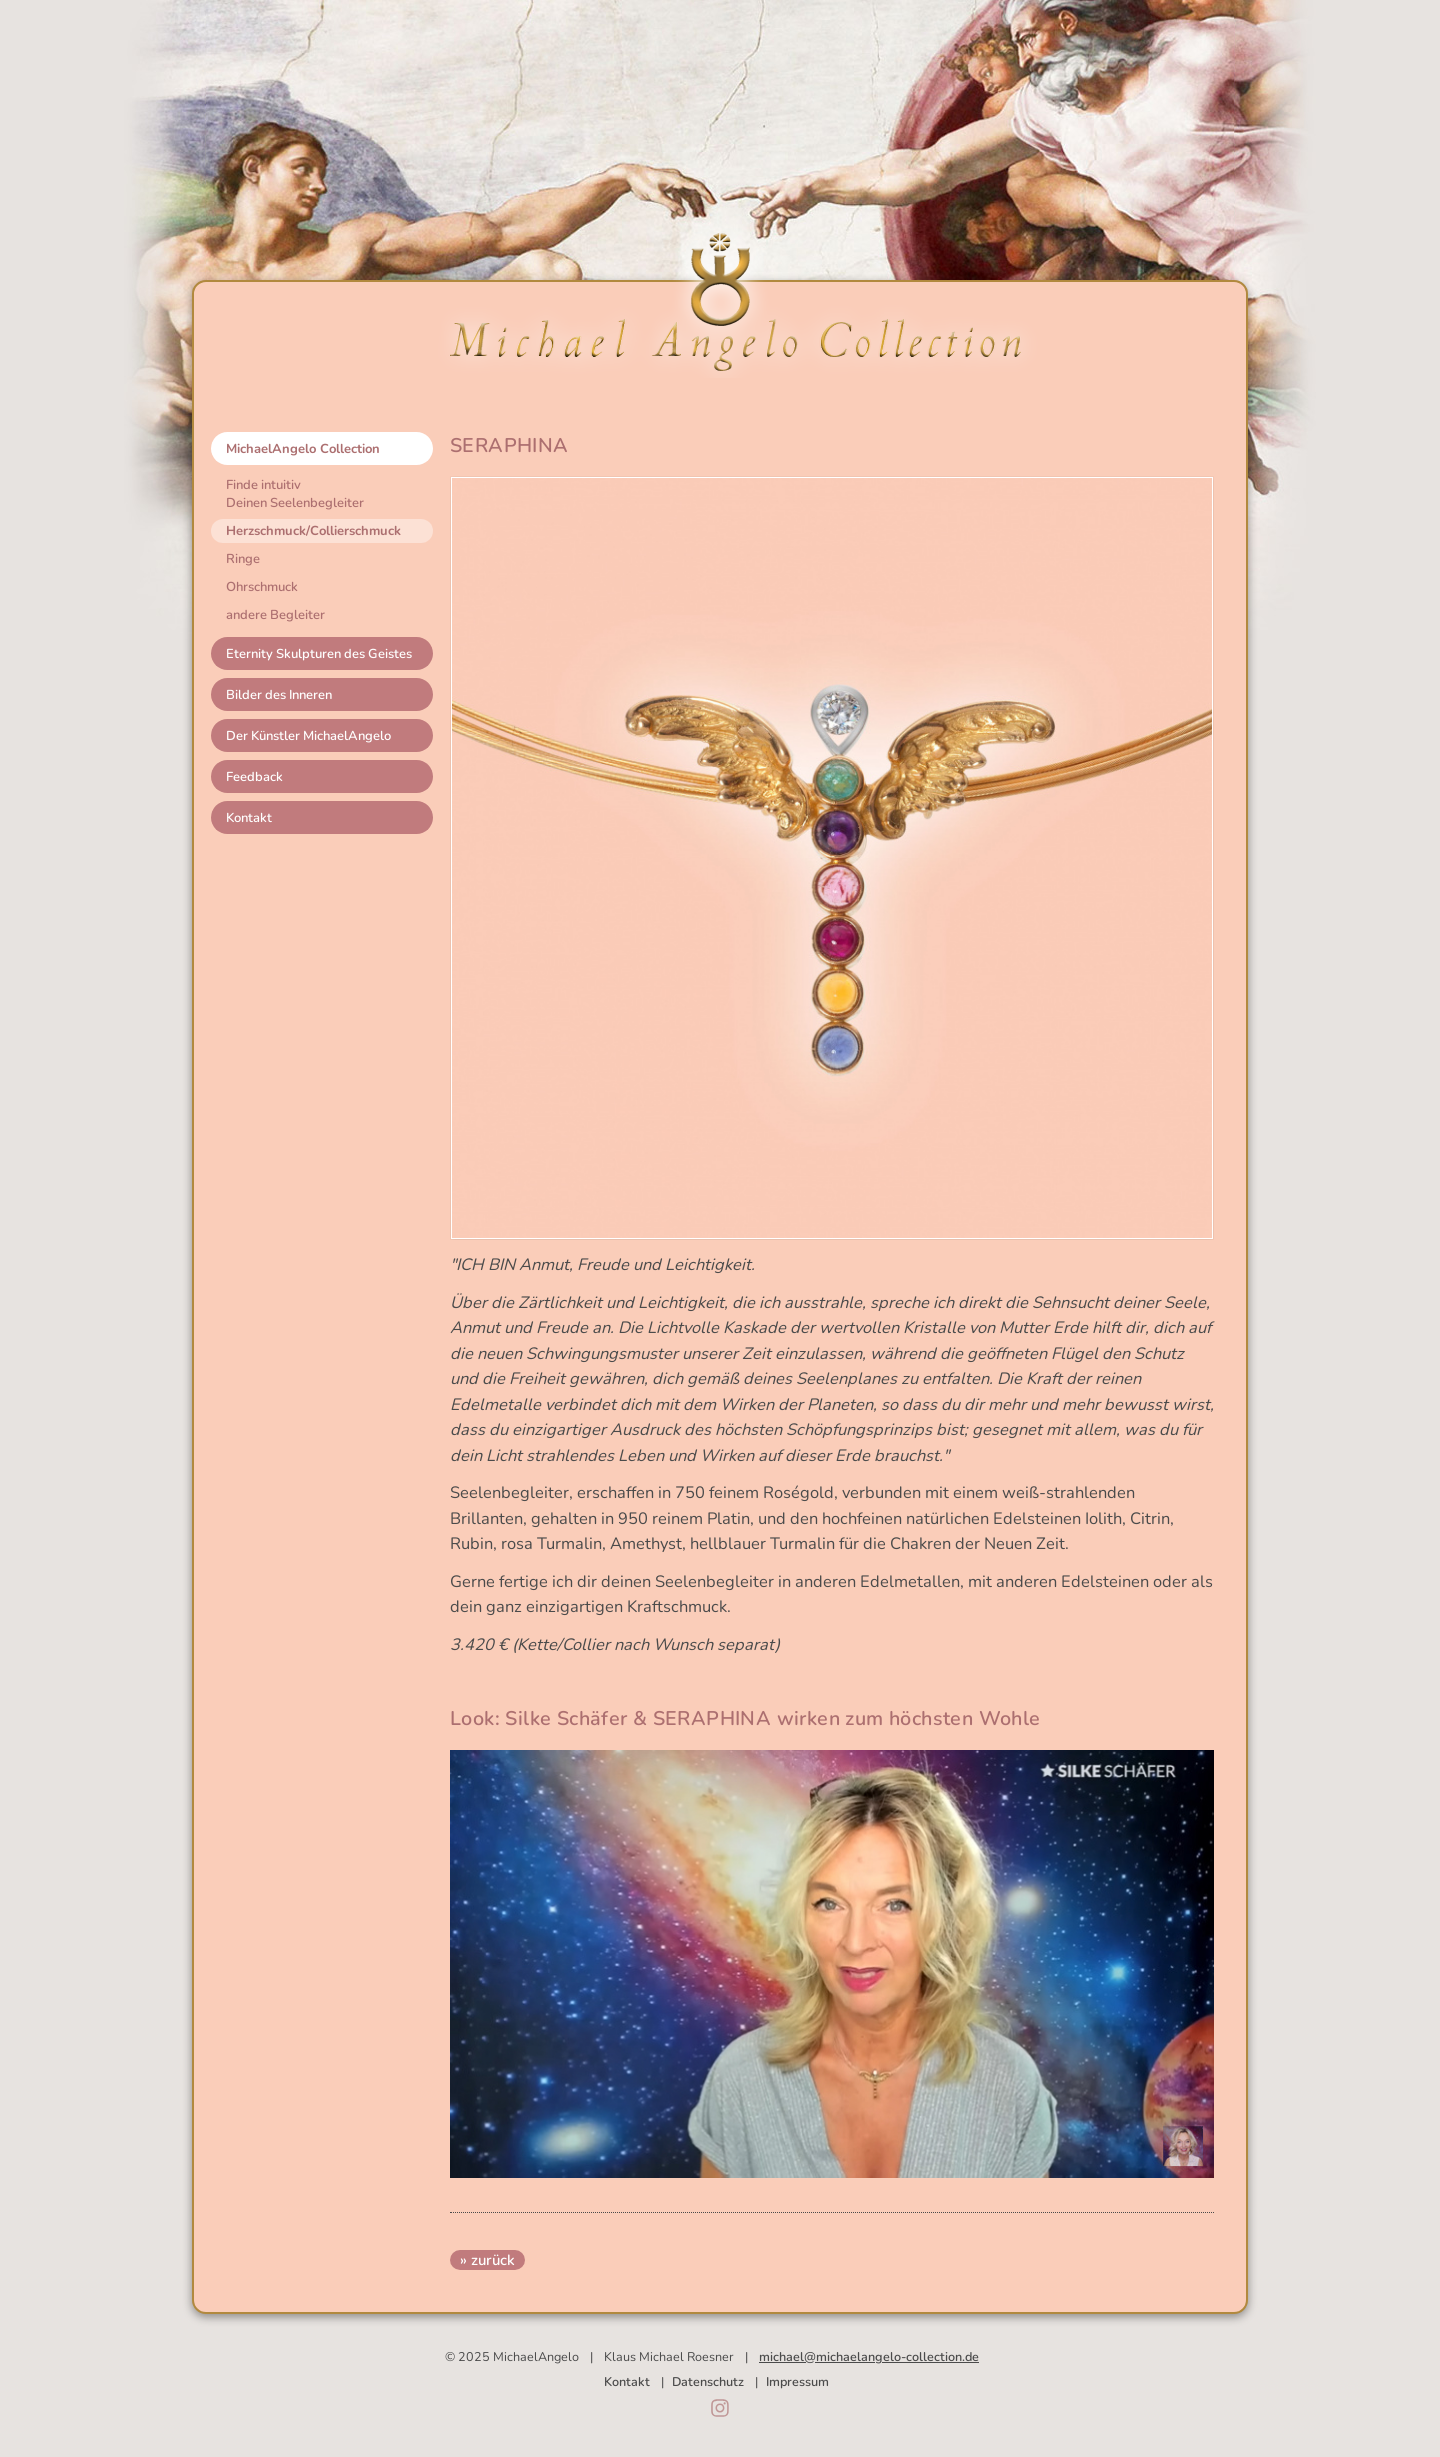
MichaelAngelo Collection (303, 449)
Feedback (254, 777)
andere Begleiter (275, 615)
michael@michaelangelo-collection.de (869, 2356)
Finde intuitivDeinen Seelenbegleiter (295, 494)
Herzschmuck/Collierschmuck (313, 531)
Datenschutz (708, 2381)
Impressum (797, 2381)
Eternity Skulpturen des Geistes (319, 654)
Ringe (243, 559)
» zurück (487, 2260)
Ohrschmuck (262, 587)
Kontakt (249, 818)
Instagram (720, 2408)
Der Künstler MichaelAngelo (308, 736)
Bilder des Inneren (279, 695)
